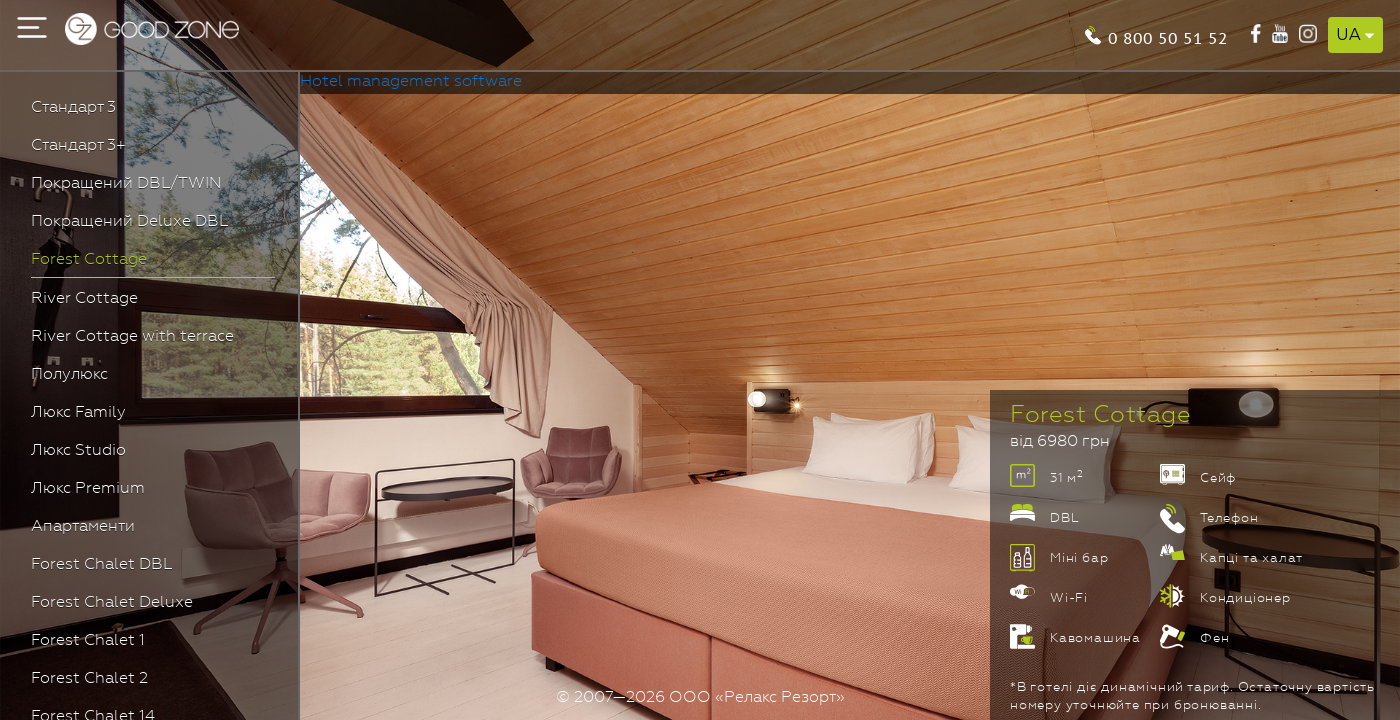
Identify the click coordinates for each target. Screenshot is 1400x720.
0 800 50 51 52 (1168, 36)
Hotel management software (411, 82)
